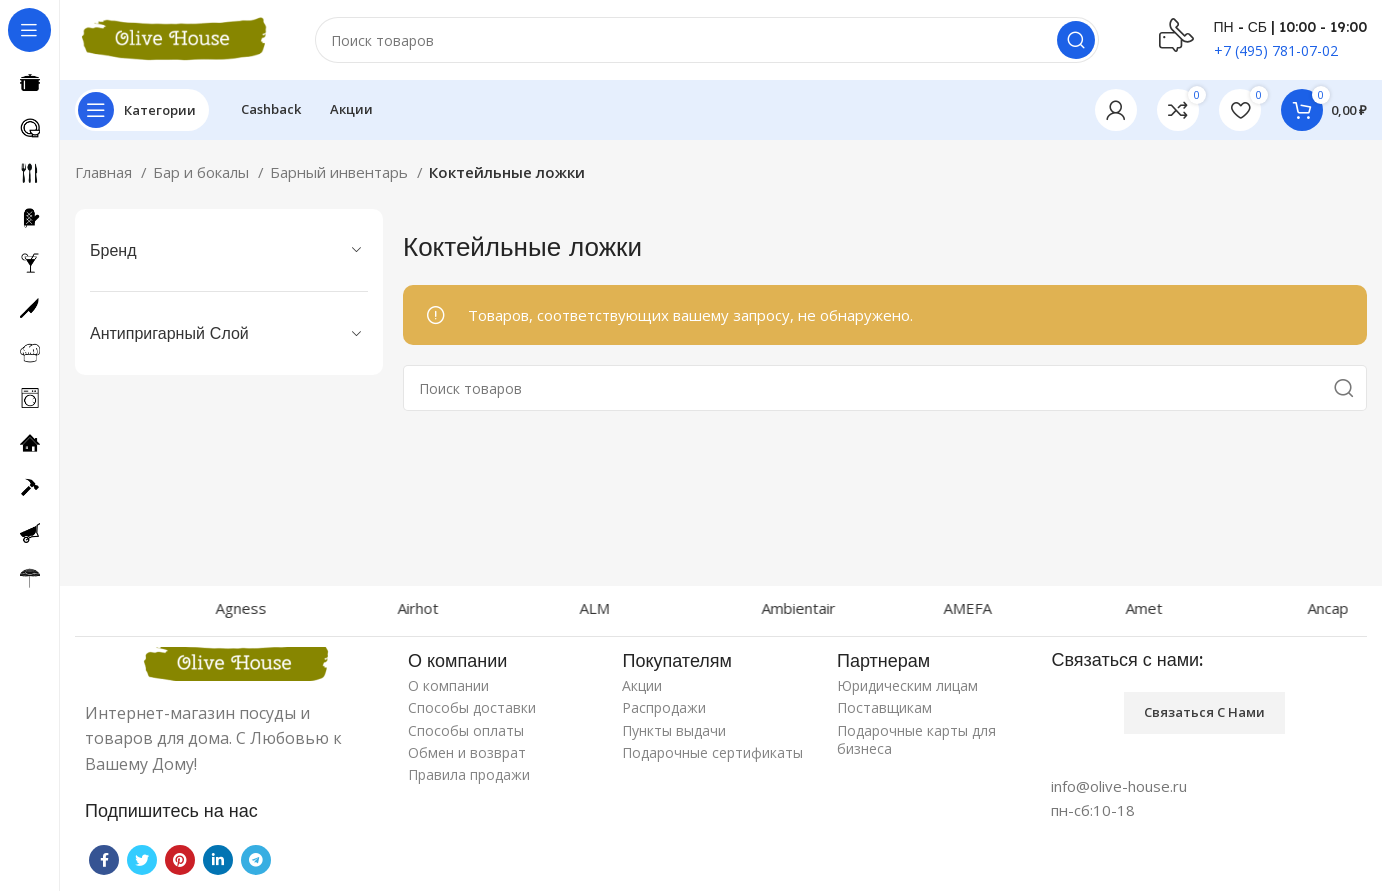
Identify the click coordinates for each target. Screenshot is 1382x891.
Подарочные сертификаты (712, 752)
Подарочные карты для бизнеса (916, 739)
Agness (302, 608)
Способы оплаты (466, 730)
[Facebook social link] (104, 860)
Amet (1205, 608)
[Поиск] (707, 40)
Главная (105, 172)
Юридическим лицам (907, 685)
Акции (642, 685)
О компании (448, 685)
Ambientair (860, 608)
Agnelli (117, 608)
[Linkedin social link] (218, 860)
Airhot (479, 608)
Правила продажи (469, 774)
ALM (656, 608)
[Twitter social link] (142, 860)
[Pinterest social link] (180, 860)
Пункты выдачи (674, 730)
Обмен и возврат (467, 752)
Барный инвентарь (341, 172)
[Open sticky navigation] (142, 110)
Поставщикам (884, 707)
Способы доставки (472, 707)
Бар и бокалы (203, 172)
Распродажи (664, 707)
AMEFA (1029, 608)
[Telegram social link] (256, 860)
